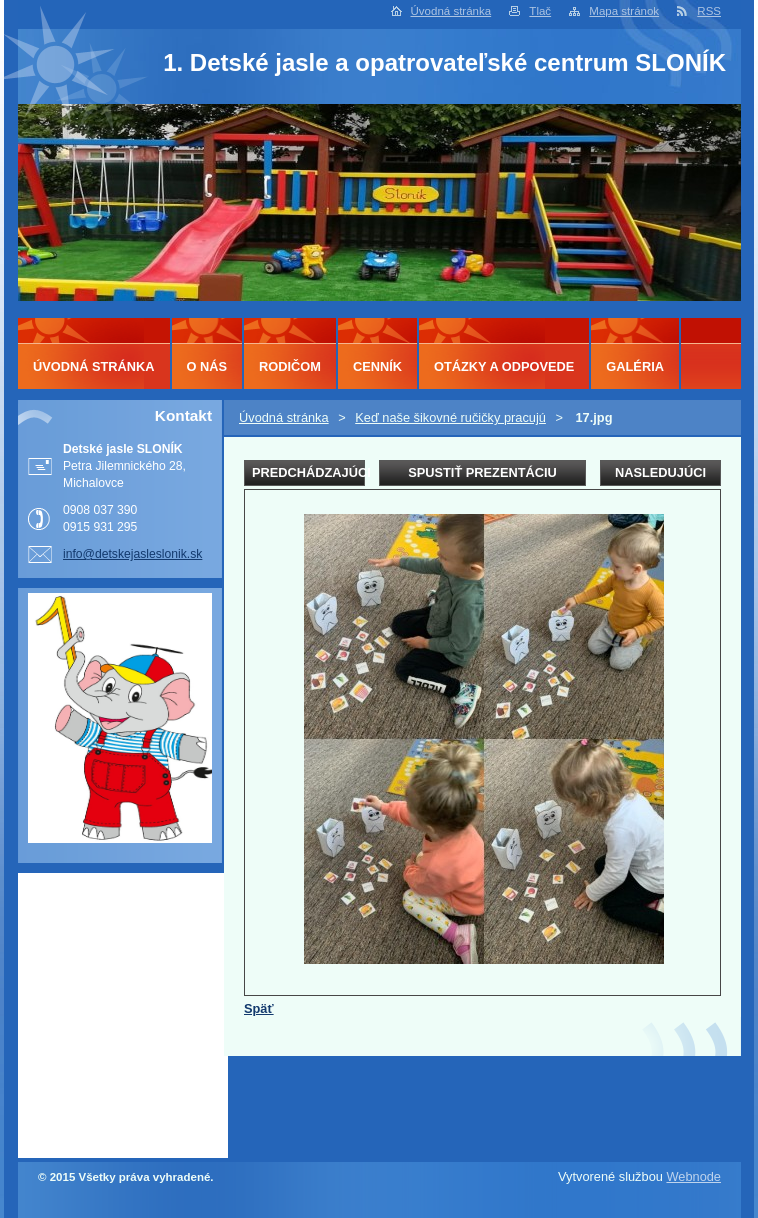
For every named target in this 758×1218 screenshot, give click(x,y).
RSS (709, 11)
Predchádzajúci (308, 472)
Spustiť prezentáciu (482, 472)
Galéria (635, 366)
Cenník (377, 366)
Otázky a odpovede (504, 366)
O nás (207, 366)
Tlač (540, 11)
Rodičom (290, 366)
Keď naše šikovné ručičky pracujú (450, 417)
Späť (259, 1008)
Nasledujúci (660, 472)
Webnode (693, 1176)
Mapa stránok (624, 11)
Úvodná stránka (451, 11)
